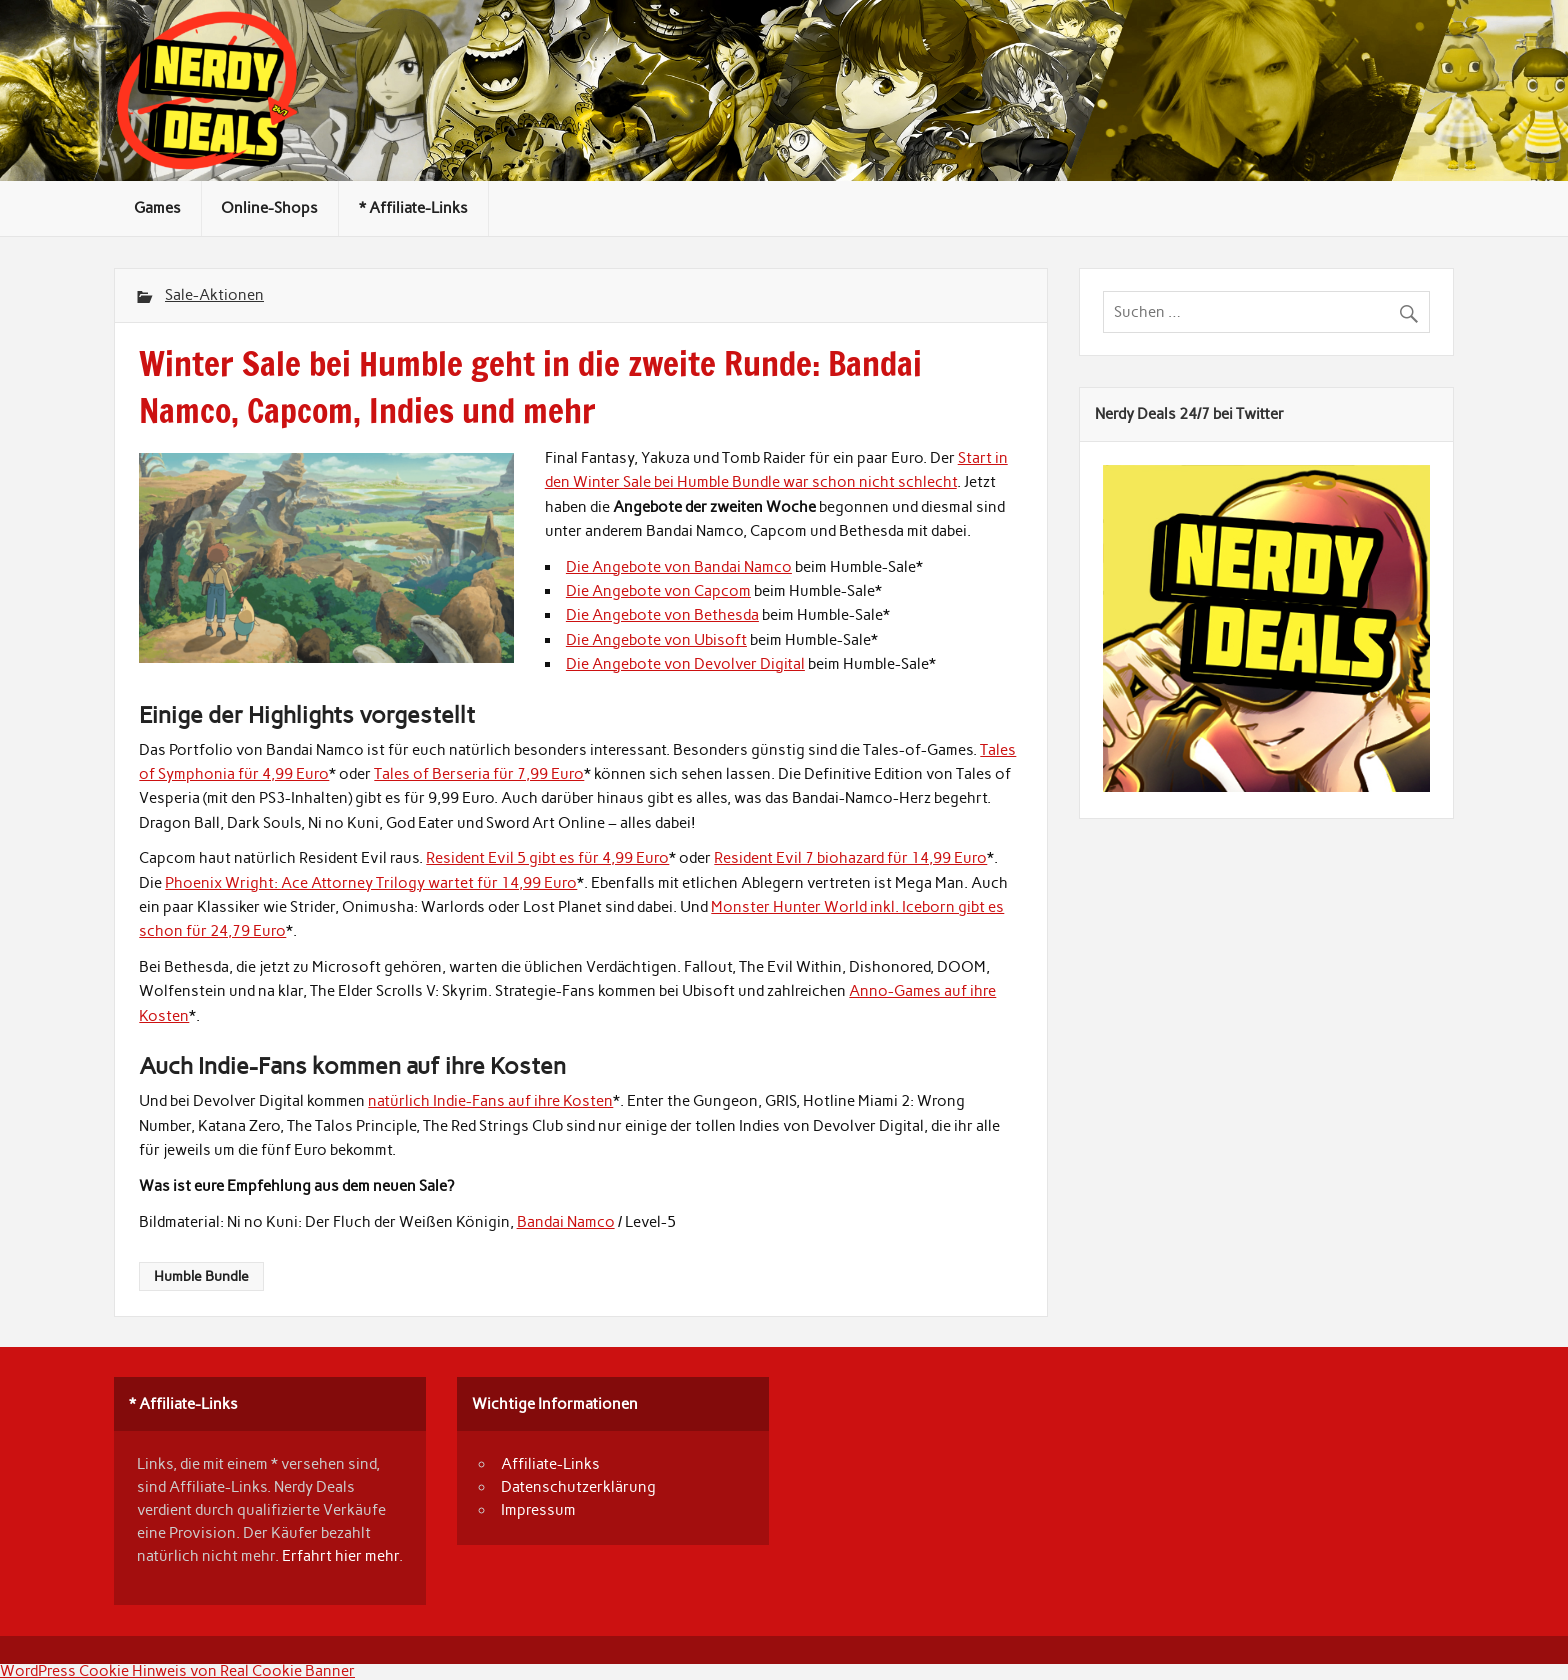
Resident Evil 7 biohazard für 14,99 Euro (850, 858)
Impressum (538, 1510)
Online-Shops (269, 208)
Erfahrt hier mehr (340, 1556)
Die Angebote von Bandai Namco (679, 567)
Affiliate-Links (550, 1464)
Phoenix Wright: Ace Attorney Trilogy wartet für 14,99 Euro (371, 883)
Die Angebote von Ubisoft (656, 640)
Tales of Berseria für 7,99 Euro (479, 774)
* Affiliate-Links (413, 208)
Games (157, 208)
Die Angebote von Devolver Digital (685, 664)
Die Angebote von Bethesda (662, 615)
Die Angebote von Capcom (658, 591)
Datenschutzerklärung (578, 1487)
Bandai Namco (566, 1222)
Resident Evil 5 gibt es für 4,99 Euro (547, 858)
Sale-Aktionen (214, 295)
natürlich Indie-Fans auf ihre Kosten (490, 1101)
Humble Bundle (201, 1276)
